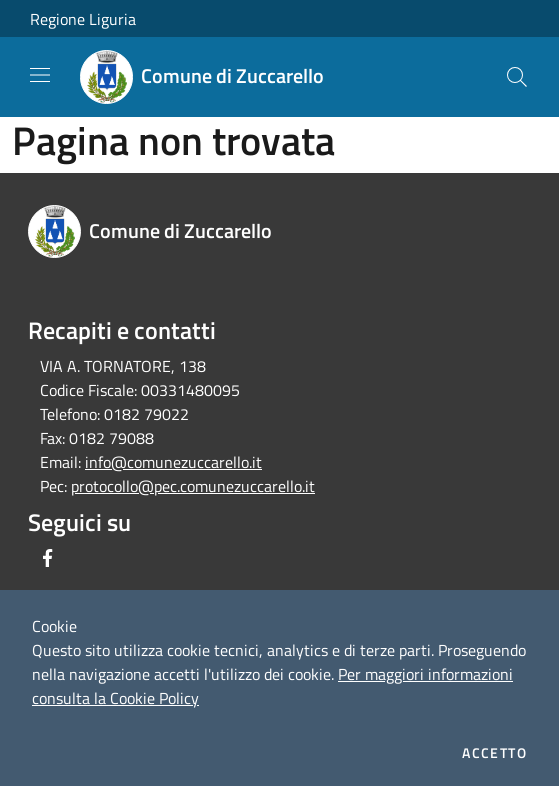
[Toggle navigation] (40, 75)
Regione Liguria (83, 19)
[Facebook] (48, 558)
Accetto (494, 753)
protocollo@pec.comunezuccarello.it (193, 486)
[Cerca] (517, 77)
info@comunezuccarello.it (173, 462)
